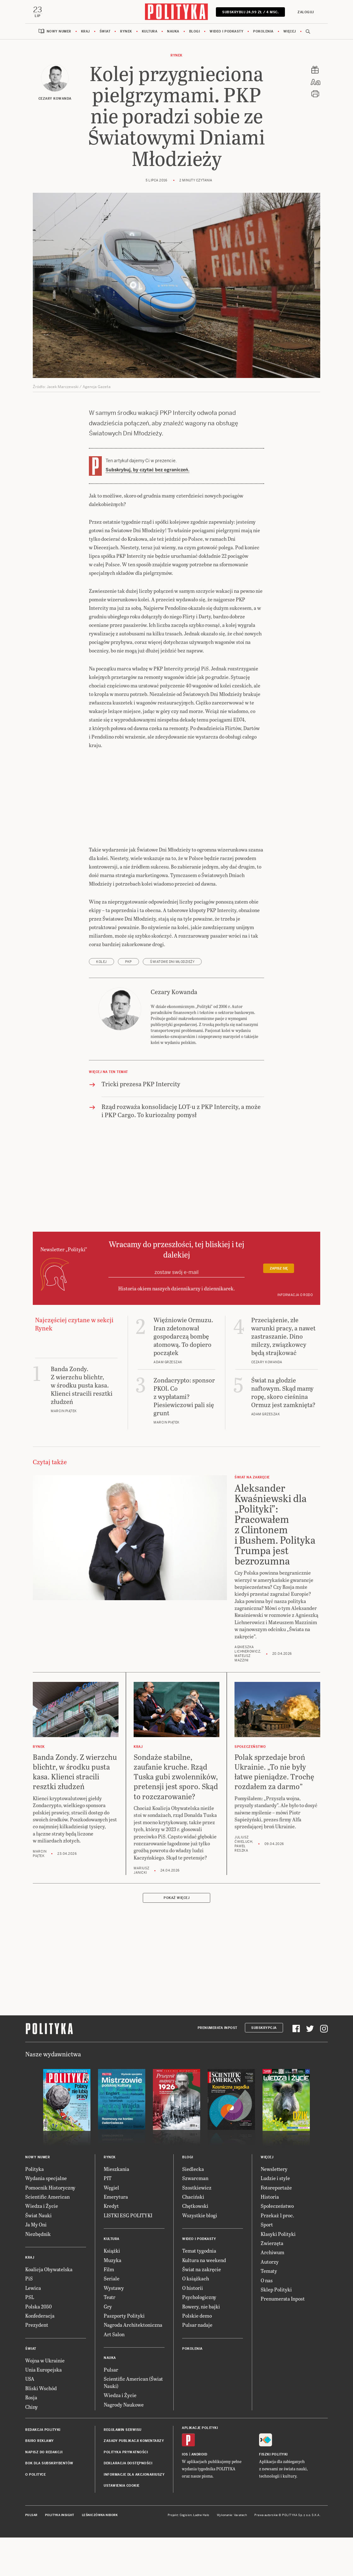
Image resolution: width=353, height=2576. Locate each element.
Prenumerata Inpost (217, 2067)
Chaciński (193, 2235)
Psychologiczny (199, 2336)
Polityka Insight (59, 2554)
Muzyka (112, 2299)
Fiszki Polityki (273, 2493)
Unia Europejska (43, 2408)
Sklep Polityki (276, 2328)
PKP (128, 1001)
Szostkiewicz (196, 2226)
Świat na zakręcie (201, 2308)
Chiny (31, 2445)
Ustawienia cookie (122, 2525)
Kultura (150, 31)
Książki (112, 2289)
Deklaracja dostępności (128, 2502)
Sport (267, 2263)
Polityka (34, 2208)
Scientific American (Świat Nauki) (133, 2421)
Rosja (31, 2436)
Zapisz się (279, 1308)
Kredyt (111, 2245)
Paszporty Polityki (124, 2354)
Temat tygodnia (199, 2289)
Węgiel (111, 2226)
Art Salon (114, 2373)
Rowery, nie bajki (201, 2345)
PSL (29, 2336)
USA (29, 2418)
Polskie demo (197, 2354)
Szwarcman (195, 2217)
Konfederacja (40, 2354)
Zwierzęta (272, 2282)
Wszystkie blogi (199, 2254)
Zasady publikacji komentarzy (134, 2480)
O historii (192, 2327)
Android (199, 2493)
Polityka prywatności (126, 2491)
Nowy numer (59, 31)
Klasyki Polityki (278, 2273)
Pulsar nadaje (197, 2363)
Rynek (126, 31)
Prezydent (36, 2363)
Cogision (186, 2554)
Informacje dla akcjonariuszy (134, 2514)
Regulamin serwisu (123, 2469)
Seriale (111, 2317)
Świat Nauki (38, 2254)
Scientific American (47, 2235)
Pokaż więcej (176, 1937)
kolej (101, 1001)
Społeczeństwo (277, 2245)
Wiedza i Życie (41, 2245)
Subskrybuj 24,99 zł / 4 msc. (250, 12)
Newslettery (274, 2208)
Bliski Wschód (41, 2427)
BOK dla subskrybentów (49, 2502)
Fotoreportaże (276, 2226)
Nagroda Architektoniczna (133, 2363)
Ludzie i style (275, 2217)
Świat (105, 31)
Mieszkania (116, 2208)
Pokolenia (263, 31)
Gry (108, 2345)
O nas (267, 2319)
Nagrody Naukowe (124, 2443)
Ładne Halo (201, 2554)
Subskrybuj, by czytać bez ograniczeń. (147, 470)
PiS (29, 2317)
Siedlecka (193, 2208)
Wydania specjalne (46, 2217)
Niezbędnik (38, 2273)
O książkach (195, 2317)
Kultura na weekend (204, 2299)
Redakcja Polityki (43, 2469)
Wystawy (114, 2327)
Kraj (85, 31)
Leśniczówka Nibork (100, 2554)
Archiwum (272, 2291)
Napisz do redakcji (43, 2491)
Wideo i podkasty (226, 31)
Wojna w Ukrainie (45, 2399)
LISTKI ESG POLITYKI (128, 2254)
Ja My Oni (36, 2263)
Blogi (194, 31)
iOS (185, 2493)
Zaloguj (306, 12)
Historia (270, 2235)
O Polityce (35, 2514)
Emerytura (116, 2235)
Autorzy (270, 2300)
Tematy (269, 2310)
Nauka (173, 31)
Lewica (33, 2327)
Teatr (109, 2336)
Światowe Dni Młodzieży (172, 1001)
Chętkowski (195, 2245)
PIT (108, 2217)
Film (109, 2308)
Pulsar (111, 2408)
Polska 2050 (38, 2345)
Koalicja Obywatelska (48, 2308)
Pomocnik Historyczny (50, 2226)
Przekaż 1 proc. (277, 2254)
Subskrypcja (264, 2067)
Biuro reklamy (39, 2480)
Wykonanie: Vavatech (232, 2554)
